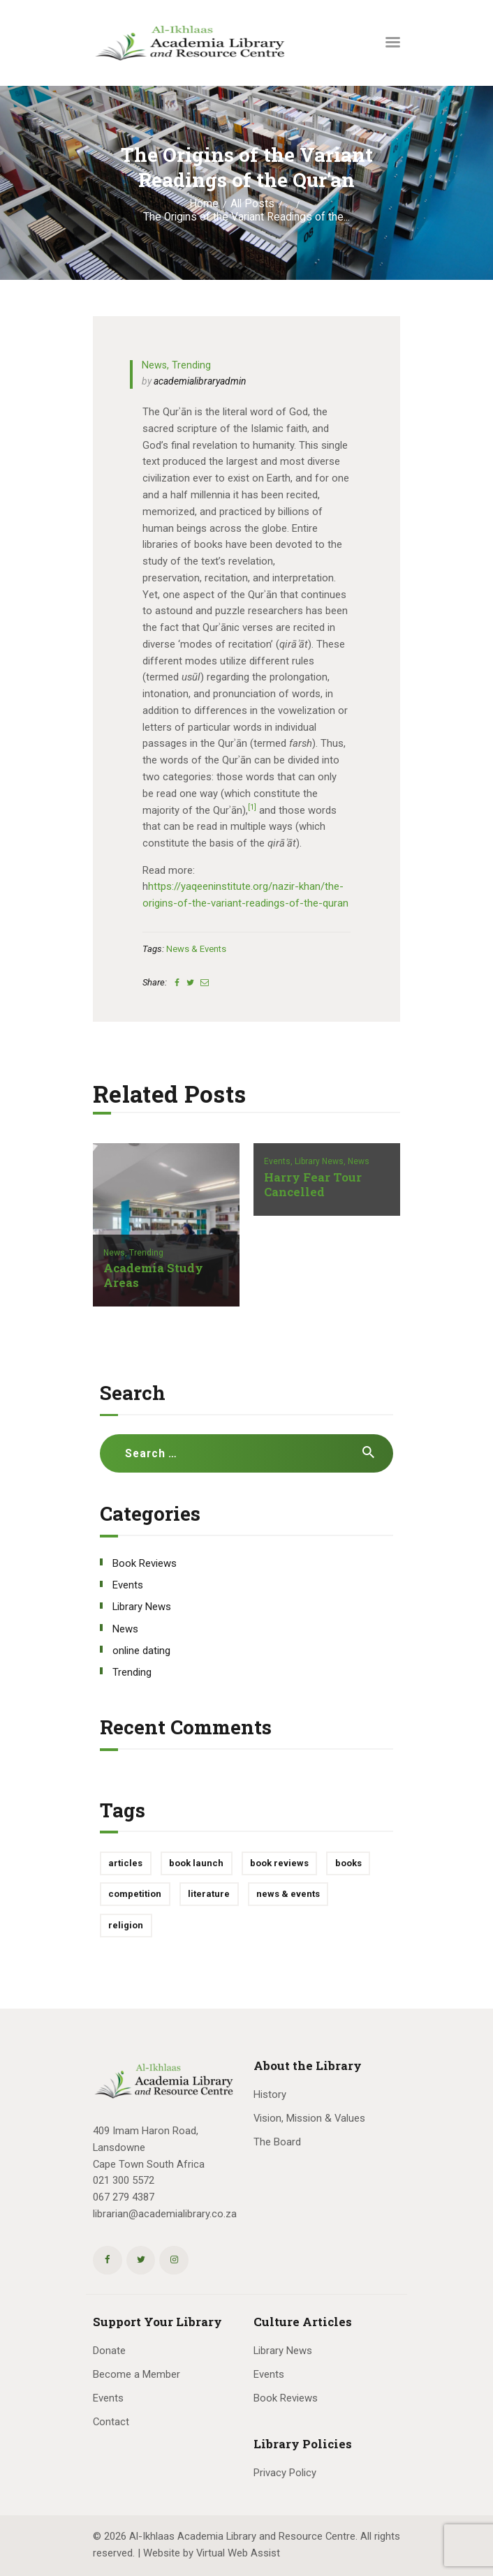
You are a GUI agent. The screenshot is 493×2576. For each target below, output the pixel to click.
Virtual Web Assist (238, 2553)
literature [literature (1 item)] (209, 1894)
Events (127, 1585)
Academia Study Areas (153, 1275)
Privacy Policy (284, 2472)
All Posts (252, 204)
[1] (252, 807)
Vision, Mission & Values (309, 2118)
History (269, 2094)
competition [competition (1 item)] (134, 1894)
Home (204, 204)
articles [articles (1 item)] (125, 1863)
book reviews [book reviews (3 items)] (279, 1863)
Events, (279, 1161)
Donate (109, 2350)
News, (116, 1253)
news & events (196, 949)
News (154, 365)
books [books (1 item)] (348, 1863)
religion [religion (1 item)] (125, 1925)
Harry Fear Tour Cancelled (313, 1185)
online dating (141, 1650)
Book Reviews (144, 1563)
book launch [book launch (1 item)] (196, 1863)
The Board (277, 2142)
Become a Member (136, 2374)
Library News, (321, 1161)
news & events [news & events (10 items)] (288, 1894)
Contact (111, 2421)
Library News (141, 1606)
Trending (191, 365)
